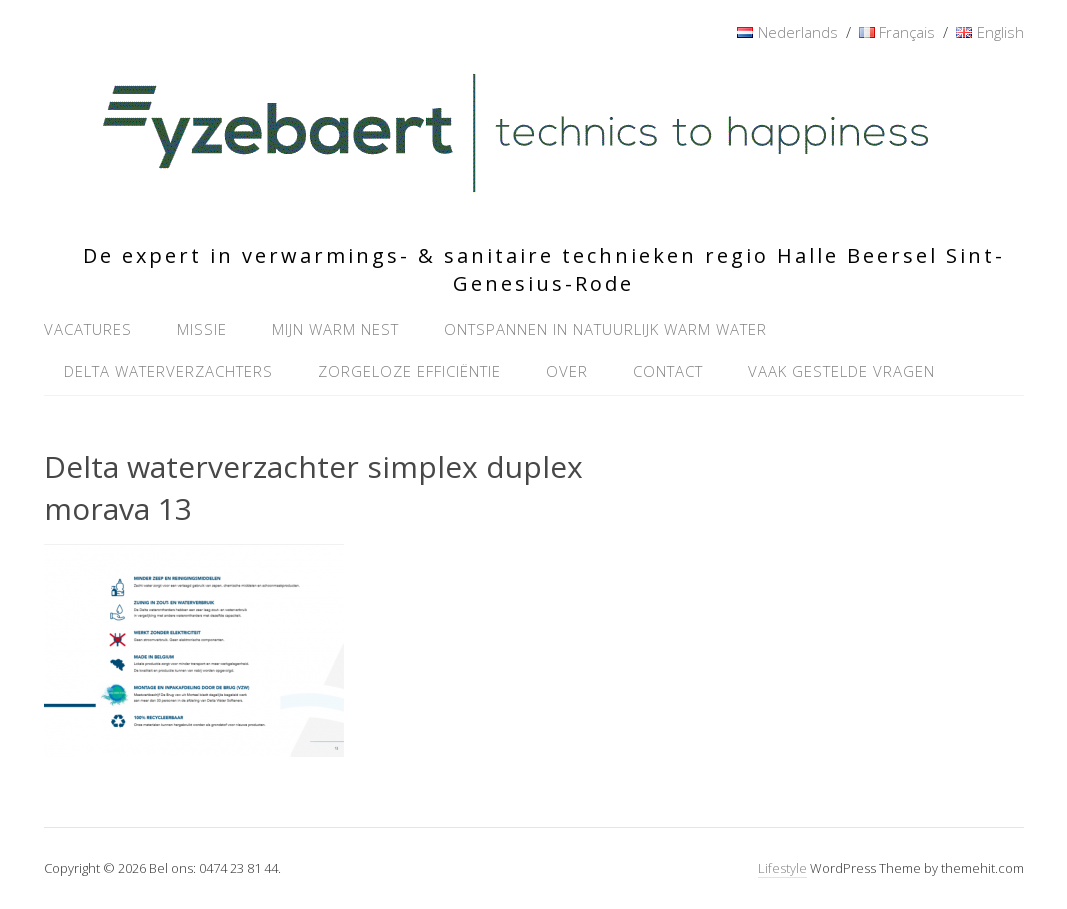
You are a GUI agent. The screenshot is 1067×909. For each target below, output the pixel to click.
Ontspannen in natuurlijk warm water (605, 329)
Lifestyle (782, 868)
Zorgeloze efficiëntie (409, 371)
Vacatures (88, 329)
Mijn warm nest (335, 329)
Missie (202, 329)
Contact (668, 371)
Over (567, 371)
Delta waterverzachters (168, 371)
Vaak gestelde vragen (841, 371)
